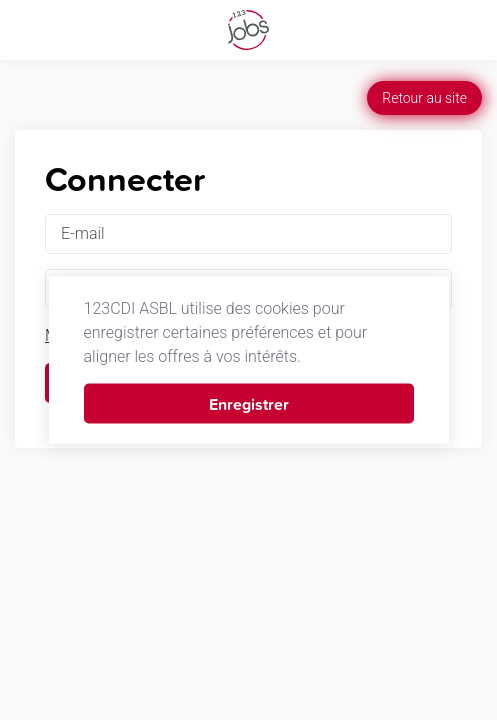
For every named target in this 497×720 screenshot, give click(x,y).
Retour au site (424, 98)
